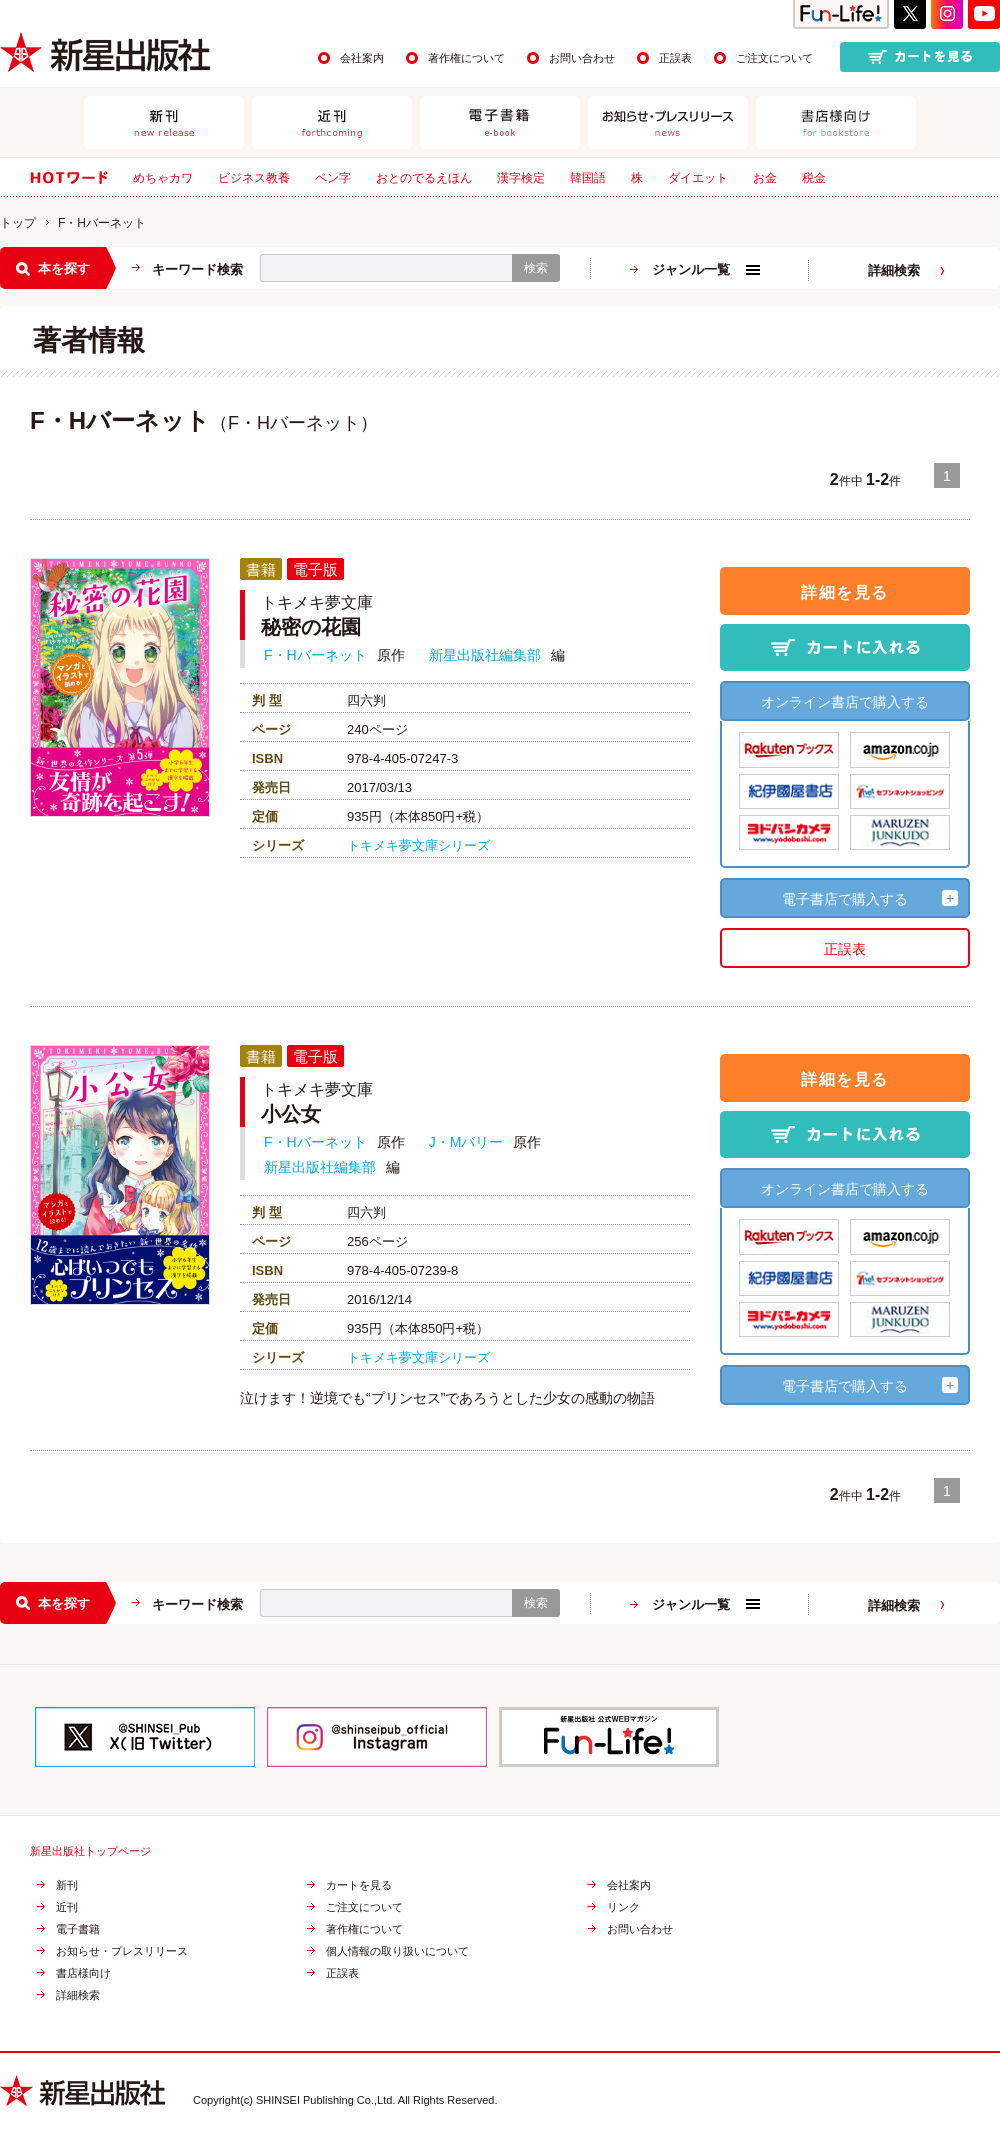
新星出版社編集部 (485, 655)
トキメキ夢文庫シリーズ (418, 845)
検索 (536, 268)
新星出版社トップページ (90, 1851)
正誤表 (675, 58)
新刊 (67, 1885)
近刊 (67, 1907)
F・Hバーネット (315, 655)
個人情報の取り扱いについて (397, 1951)
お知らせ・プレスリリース (122, 1951)
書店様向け (83, 1973)
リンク (623, 1907)
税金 (814, 178)
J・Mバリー (466, 1142)
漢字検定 (521, 178)
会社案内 (362, 58)
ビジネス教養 (254, 178)
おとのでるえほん (424, 178)
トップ (18, 223)
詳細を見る (845, 592)
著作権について (466, 58)
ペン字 (333, 178)
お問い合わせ (582, 58)
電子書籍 (78, 1929)
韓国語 (588, 178)
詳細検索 (894, 270)
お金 (765, 178)
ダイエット (698, 178)
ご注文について (774, 58)
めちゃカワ (163, 178)
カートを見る (359, 1885)
